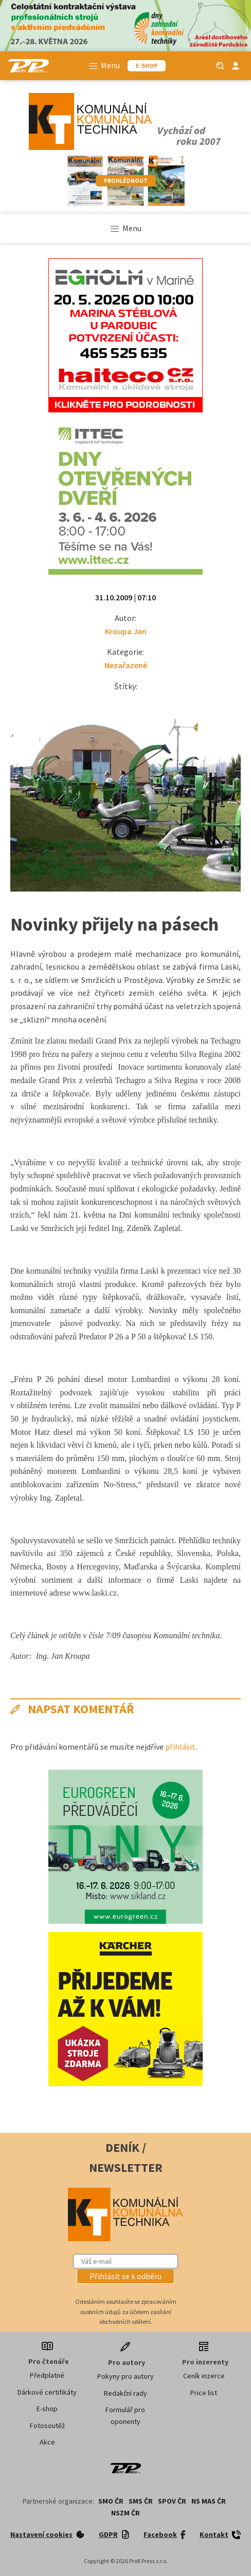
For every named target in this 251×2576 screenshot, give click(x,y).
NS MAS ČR (208, 2501)
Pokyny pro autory (125, 2376)
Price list (203, 2392)
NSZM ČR (125, 2512)
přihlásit (180, 1746)
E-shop (47, 2408)
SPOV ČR (172, 2501)
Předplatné (47, 2375)
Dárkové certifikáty (47, 2392)
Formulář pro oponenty (125, 2415)
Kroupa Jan (126, 631)
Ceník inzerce (204, 2375)
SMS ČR (141, 2501)
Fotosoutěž (47, 2425)
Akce (47, 2442)
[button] (125, 2276)
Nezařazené (125, 665)
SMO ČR (110, 2501)
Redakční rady (125, 2393)
